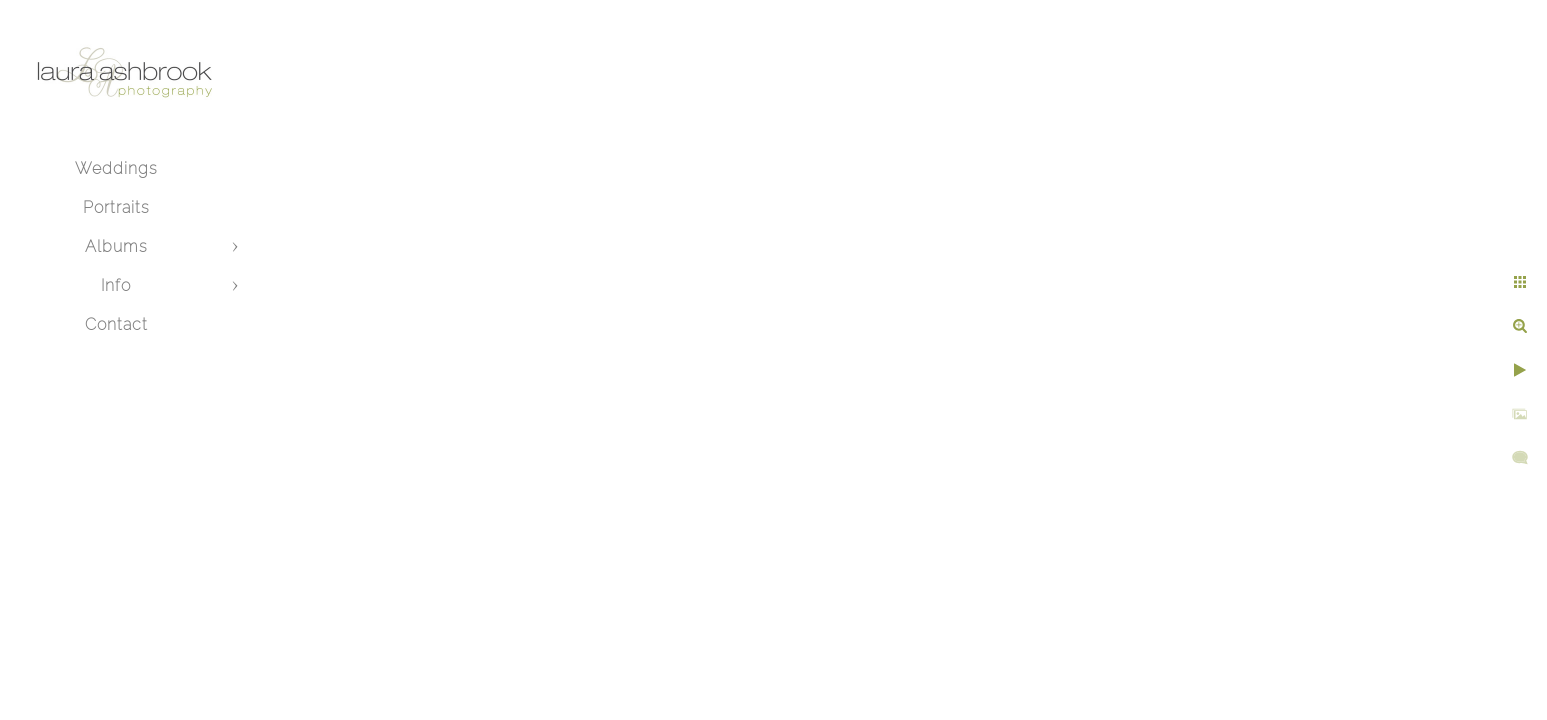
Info (116, 285)
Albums (116, 246)
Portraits (116, 207)
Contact (116, 324)
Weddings (116, 168)
